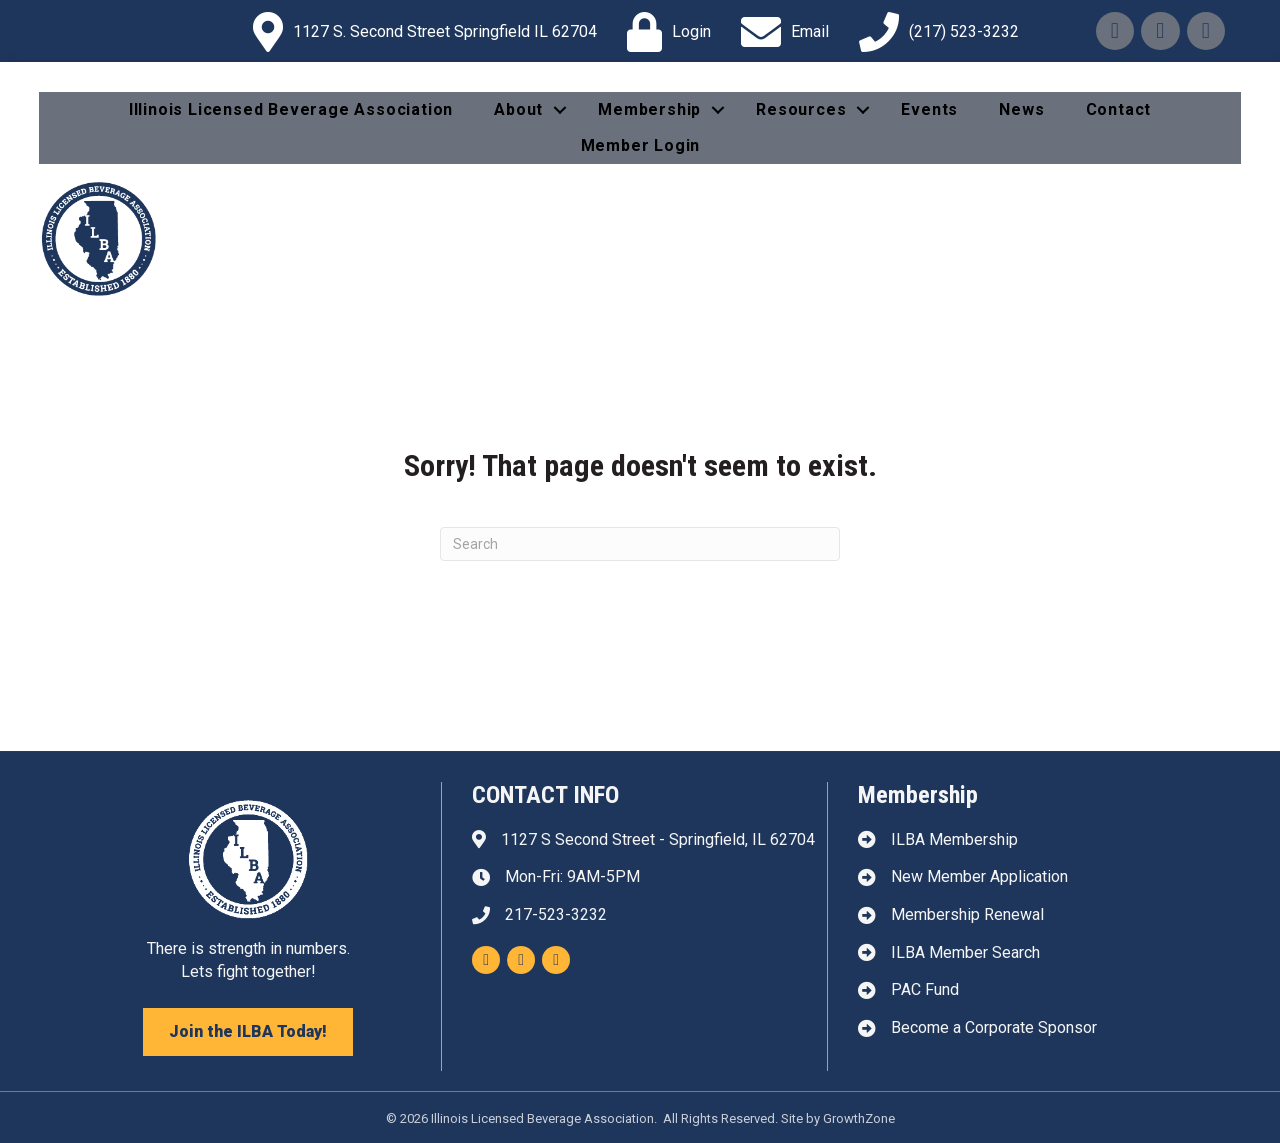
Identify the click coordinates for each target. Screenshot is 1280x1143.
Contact (1119, 109)
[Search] (640, 544)
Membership (649, 109)
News (1021, 109)
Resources (801, 109)
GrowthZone (859, 1118)
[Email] (780, 32)
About (518, 109)
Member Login (641, 145)
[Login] (664, 32)
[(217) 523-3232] (934, 32)
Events (929, 109)
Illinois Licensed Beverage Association (291, 109)
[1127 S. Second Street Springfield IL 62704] (420, 32)
